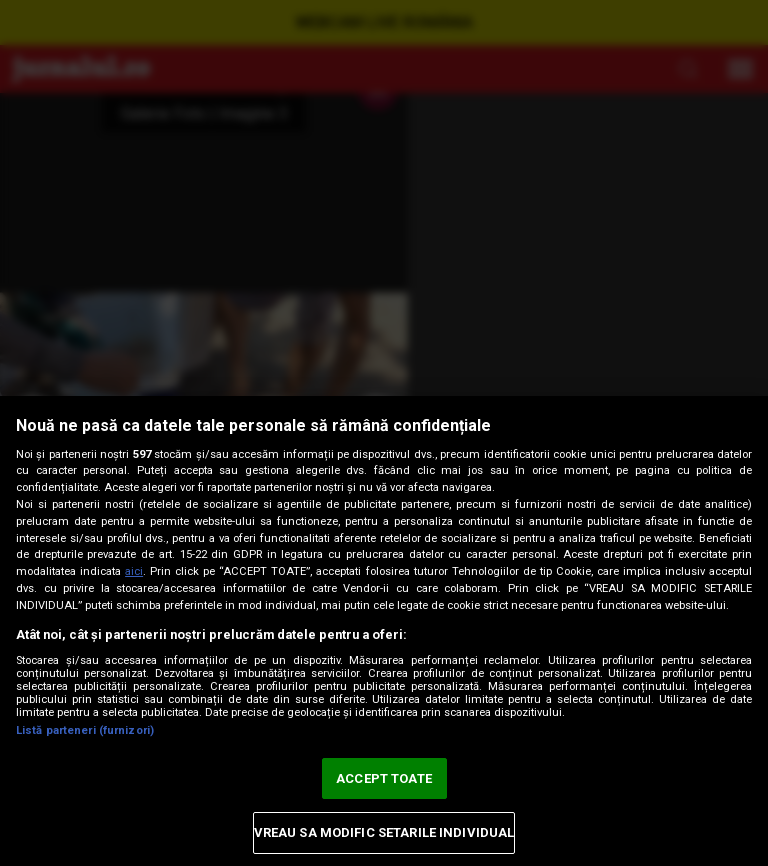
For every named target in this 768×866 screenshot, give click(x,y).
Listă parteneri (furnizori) (85, 730)
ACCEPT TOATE (384, 778)
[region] (384, 631)
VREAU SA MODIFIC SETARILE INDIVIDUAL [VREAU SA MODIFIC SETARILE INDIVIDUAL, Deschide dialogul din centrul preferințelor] (384, 832)
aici (134, 571)
